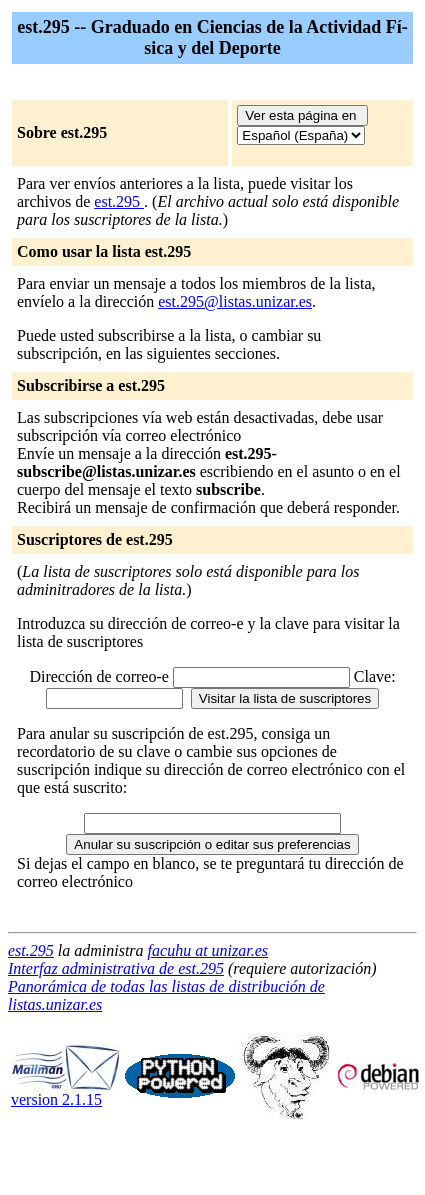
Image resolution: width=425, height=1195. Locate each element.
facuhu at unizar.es (208, 950)
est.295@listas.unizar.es (235, 301)
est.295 (119, 201)
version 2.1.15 (66, 1092)
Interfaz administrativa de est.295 (116, 968)
